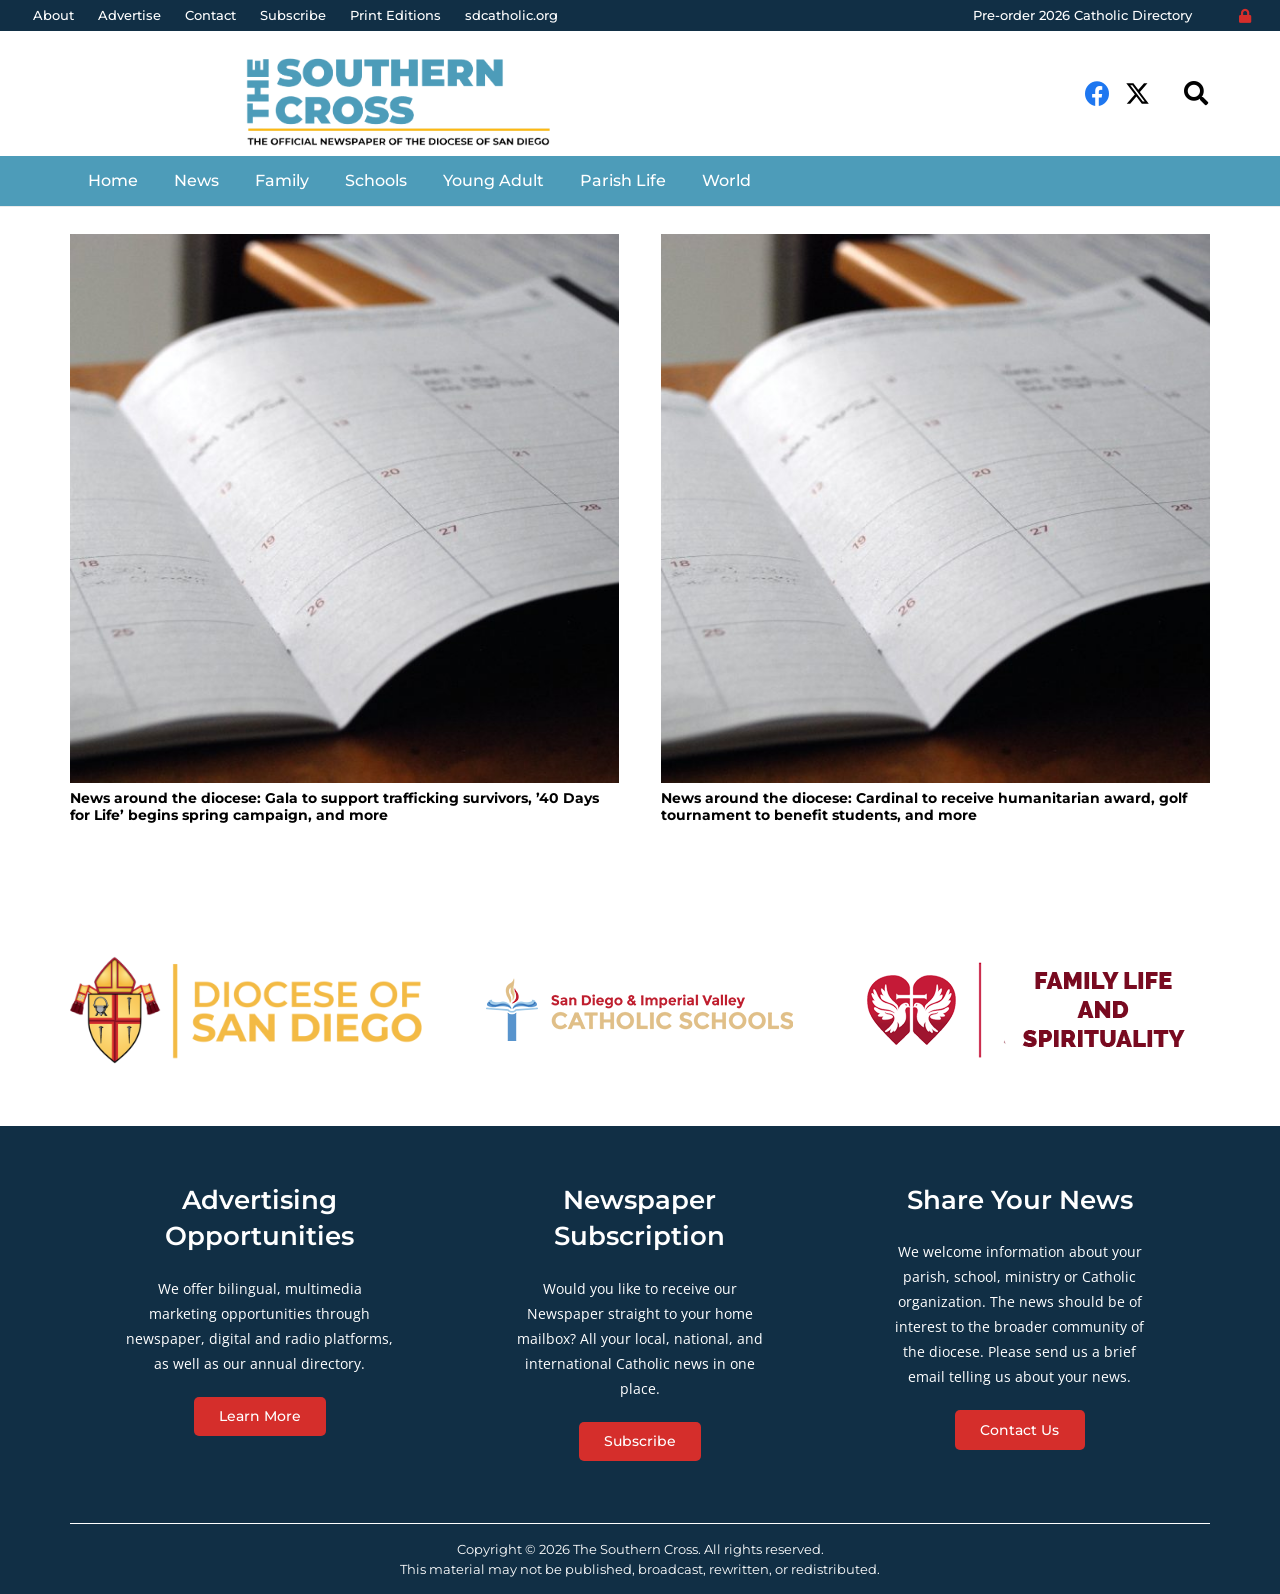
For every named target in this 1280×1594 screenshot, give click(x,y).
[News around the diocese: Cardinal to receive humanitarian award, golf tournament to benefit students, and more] (935, 508)
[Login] (1245, 16)
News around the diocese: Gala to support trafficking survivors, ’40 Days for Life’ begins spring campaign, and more (334, 806)
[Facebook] (1097, 93)
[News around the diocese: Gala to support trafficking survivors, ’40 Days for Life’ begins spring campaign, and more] (344, 508)
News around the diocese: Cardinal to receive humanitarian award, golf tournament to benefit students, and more (924, 806)
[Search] (1195, 93)
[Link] (413, 104)
